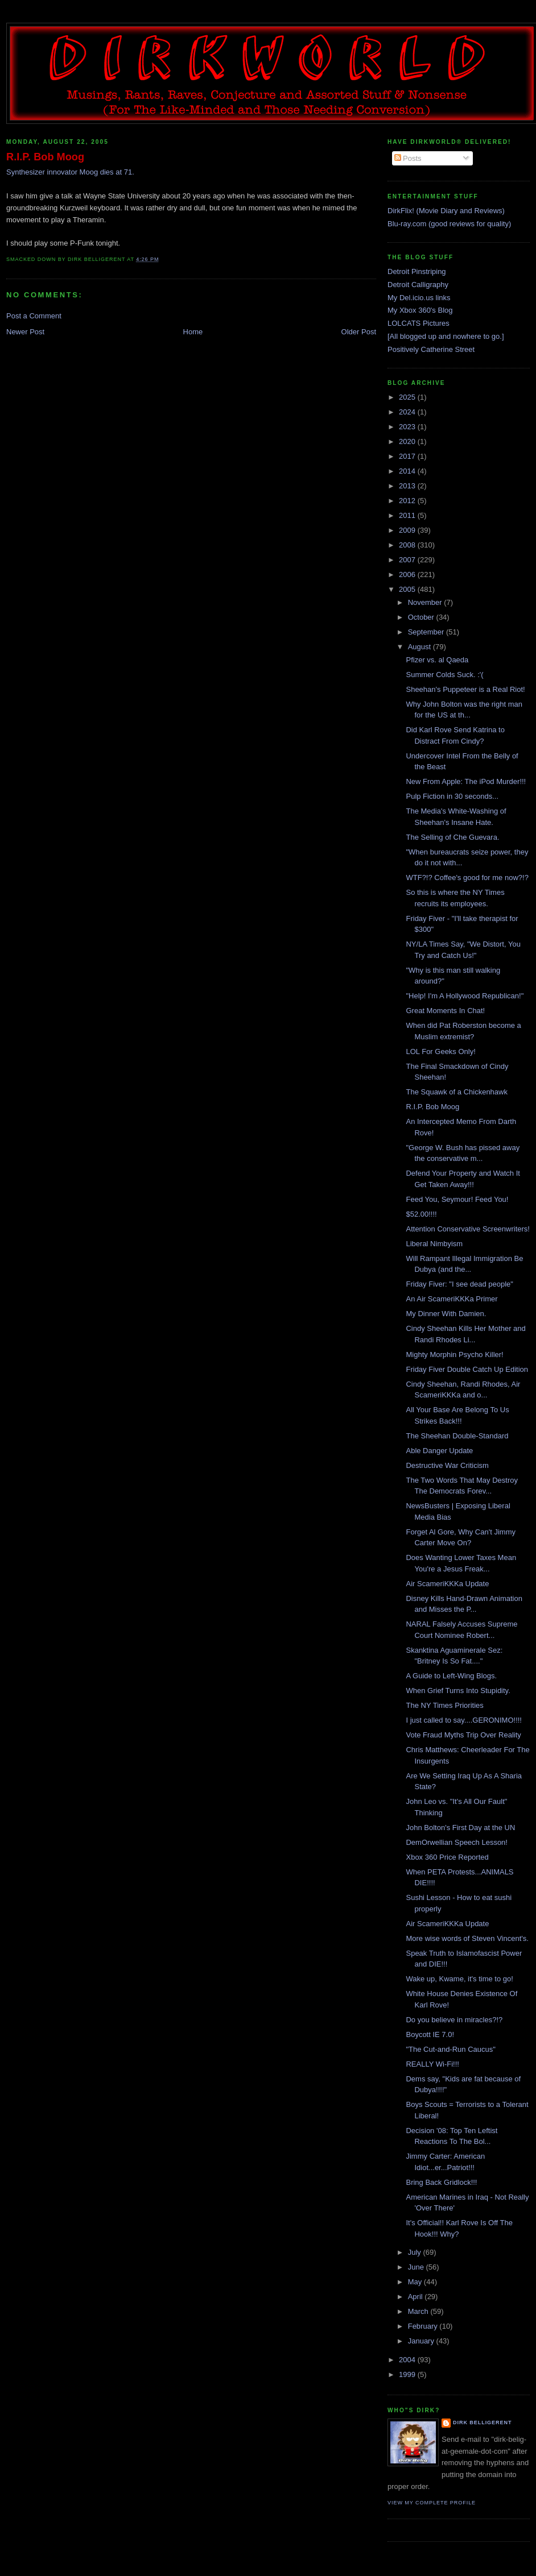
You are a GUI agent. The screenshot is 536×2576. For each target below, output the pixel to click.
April (416, 2296)
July (415, 2252)
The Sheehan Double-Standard (457, 1436)
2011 (408, 515)
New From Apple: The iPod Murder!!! (466, 781)
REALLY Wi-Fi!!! (432, 2064)
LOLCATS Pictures (418, 323)
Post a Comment (33, 316)
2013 (408, 486)
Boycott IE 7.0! (430, 2034)
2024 (408, 412)
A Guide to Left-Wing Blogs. (451, 1675)
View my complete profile (431, 2503)
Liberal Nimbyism (434, 1243)
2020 (408, 441)
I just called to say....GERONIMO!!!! (463, 1720)
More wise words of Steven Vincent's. (467, 1938)
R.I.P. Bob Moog (45, 157)
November (426, 602)
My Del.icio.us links (419, 297)
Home (193, 331)
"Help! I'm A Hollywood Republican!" (464, 996)
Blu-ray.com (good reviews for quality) (449, 223)
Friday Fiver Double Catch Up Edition (467, 1369)
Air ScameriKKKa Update (447, 1583)
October (422, 617)
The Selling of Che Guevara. (452, 837)
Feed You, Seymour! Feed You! (457, 1199)
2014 (408, 471)
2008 (408, 545)
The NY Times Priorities (444, 1705)
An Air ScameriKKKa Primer (451, 1299)
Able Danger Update (439, 1450)
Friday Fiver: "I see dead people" (459, 1284)
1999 (408, 2374)
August (420, 646)
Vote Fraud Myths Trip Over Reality (463, 1735)
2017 (408, 456)
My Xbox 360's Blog (420, 310)
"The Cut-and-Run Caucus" (450, 2049)
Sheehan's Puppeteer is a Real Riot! (465, 689)
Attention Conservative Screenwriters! (467, 1229)
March (419, 2311)
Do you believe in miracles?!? (454, 2019)
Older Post (358, 331)
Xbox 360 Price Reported (447, 1857)
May (416, 2282)
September (427, 632)
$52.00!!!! (421, 1214)
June (417, 2267)
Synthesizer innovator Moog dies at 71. (70, 172)
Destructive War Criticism (447, 1465)
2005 (408, 589)
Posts (408, 158)
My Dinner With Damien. (446, 1313)
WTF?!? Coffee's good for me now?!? (467, 877)
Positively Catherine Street (431, 349)
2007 (408, 559)
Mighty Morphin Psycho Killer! (454, 1354)
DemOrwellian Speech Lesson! (456, 1842)
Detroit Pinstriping (416, 271)
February (424, 2326)
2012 (408, 500)
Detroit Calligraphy (417, 284)
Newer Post (25, 331)
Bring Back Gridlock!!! (441, 2182)
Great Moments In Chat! (445, 1010)
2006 (408, 574)
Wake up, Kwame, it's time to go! (459, 1978)
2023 (408, 426)
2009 (408, 530)
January (422, 2341)
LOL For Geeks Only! (440, 1051)
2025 (408, 397)
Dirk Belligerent (482, 2422)
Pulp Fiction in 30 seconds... (452, 796)
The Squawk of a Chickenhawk (456, 1092)
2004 (408, 2359)
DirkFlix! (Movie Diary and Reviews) (446, 210)
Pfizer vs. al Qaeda (437, 660)
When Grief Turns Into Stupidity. (458, 1690)
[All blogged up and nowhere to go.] (445, 336)
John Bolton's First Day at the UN (460, 1827)
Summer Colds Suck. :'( (444, 674)
